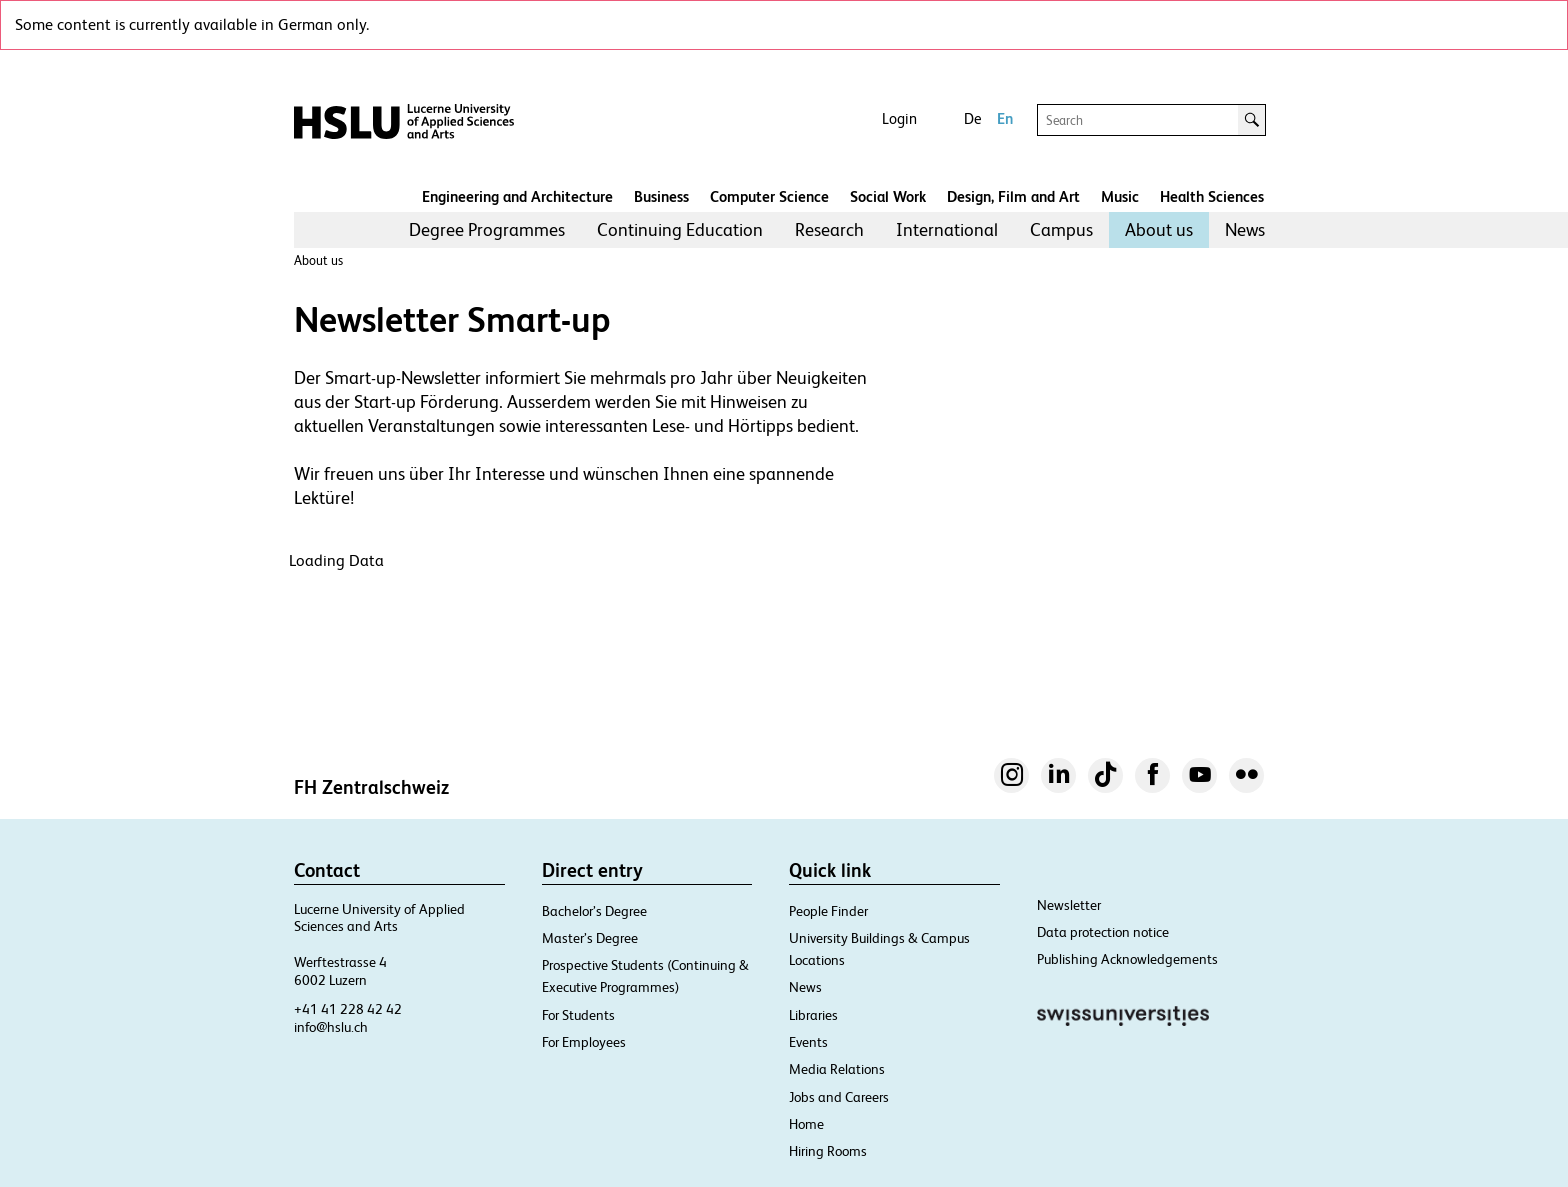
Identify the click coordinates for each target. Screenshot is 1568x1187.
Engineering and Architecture (517, 196)
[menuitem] (487, 230)
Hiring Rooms (828, 1151)
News (1245, 229)
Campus (1061, 229)
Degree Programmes (487, 229)
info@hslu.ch (331, 1027)
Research (829, 229)
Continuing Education (680, 229)
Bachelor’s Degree (594, 911)
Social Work (888, 196)
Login (899, 118)
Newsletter (1069, 905)
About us (1159, 229)
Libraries (813, 1015)
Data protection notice (1103, 932)
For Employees (584, 1042)
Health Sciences (1212, 196)
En (1005, 118)
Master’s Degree (590, 938)
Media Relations (837, 1069)
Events (808, 1042)
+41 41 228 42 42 (348, 1009)
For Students (578, 1015)
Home (806, 1124)
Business (661, 196)
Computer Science (769, 196)
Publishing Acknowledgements (1127, 959)
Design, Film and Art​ (1013, 196)
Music (1120, 196)
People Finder (828, 911)
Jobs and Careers (839, 1097)
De (972, 118)
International (947, 229)
